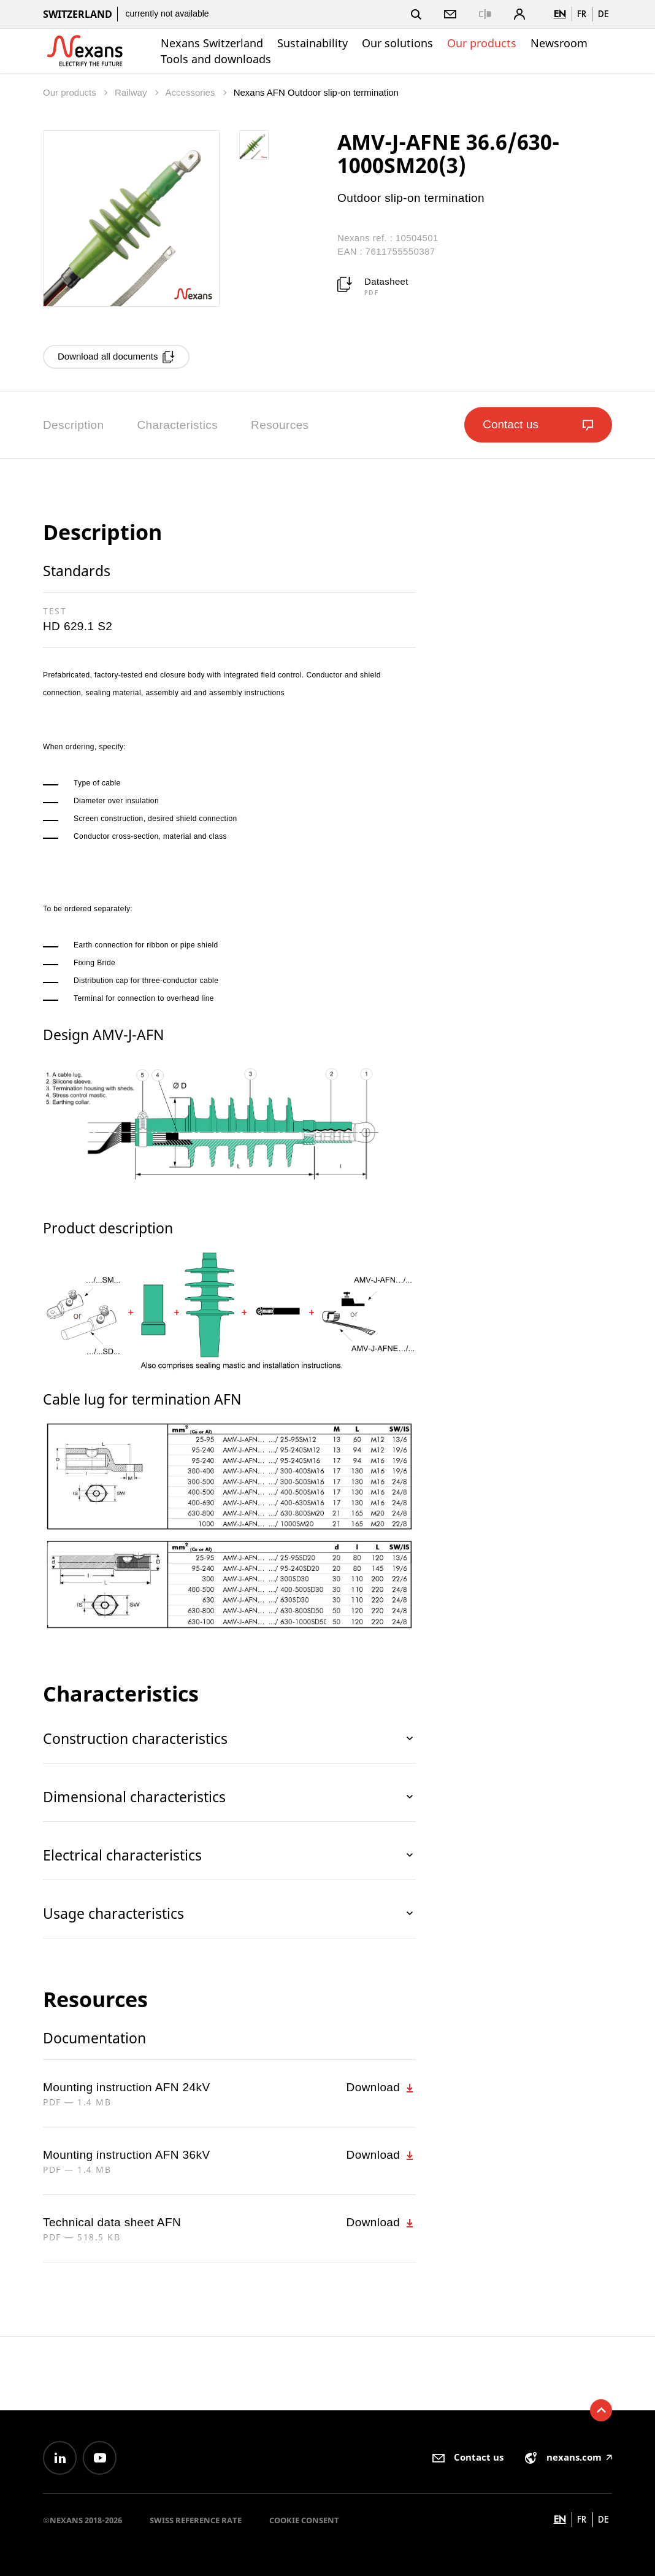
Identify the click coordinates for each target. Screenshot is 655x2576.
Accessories (192, 92)
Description (73, 424)
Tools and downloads (216, 58)
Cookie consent (304, 2520)
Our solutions (397, 42)
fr (581, 14)
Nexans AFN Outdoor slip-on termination (316, 92)
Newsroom (559, 42)
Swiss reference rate (196, 2520)
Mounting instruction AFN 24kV (126, 2087)
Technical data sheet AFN (112, 2222)
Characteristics (177, 424)
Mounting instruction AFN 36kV (126, 2154)
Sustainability (312, 42)
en (560, 14)
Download (381, 2087)
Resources (279, 424)
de (603, 14)
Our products (481, 42)
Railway (132, 92)
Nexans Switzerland (212, 42)
